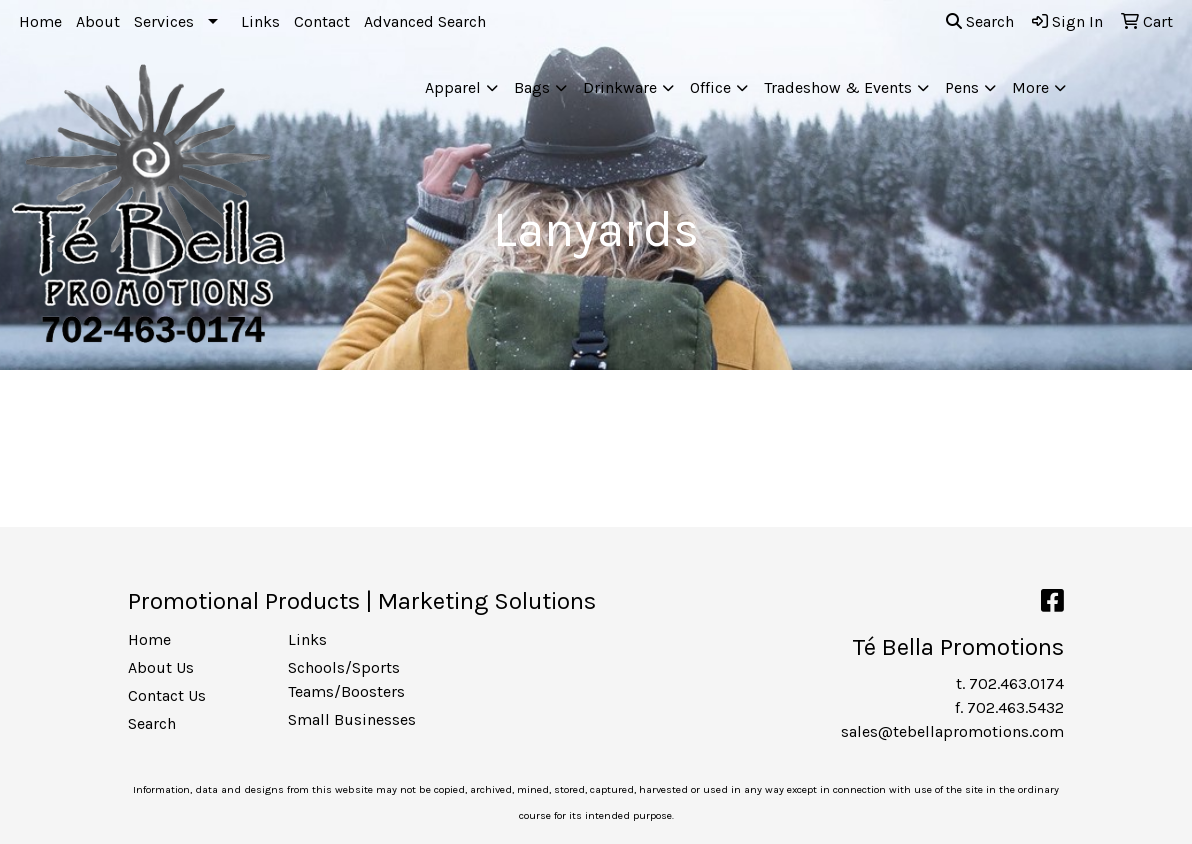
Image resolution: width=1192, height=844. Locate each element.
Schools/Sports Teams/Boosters (346, 679)
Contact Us (167, 695)
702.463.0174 (1016, 683)
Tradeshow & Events (838, 87)
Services (164, 21)
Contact (322, 21)
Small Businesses (352, 719)
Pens (962, 87)
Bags (532, 87)
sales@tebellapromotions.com (952, 731)
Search (980, 21)
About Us (161, 667)
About (98, 21)
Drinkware (620, 87)
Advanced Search (425, 21)
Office (710, 87)
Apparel (453, 87)
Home (40, 21)
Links (260, 21)
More (1030, 87)
